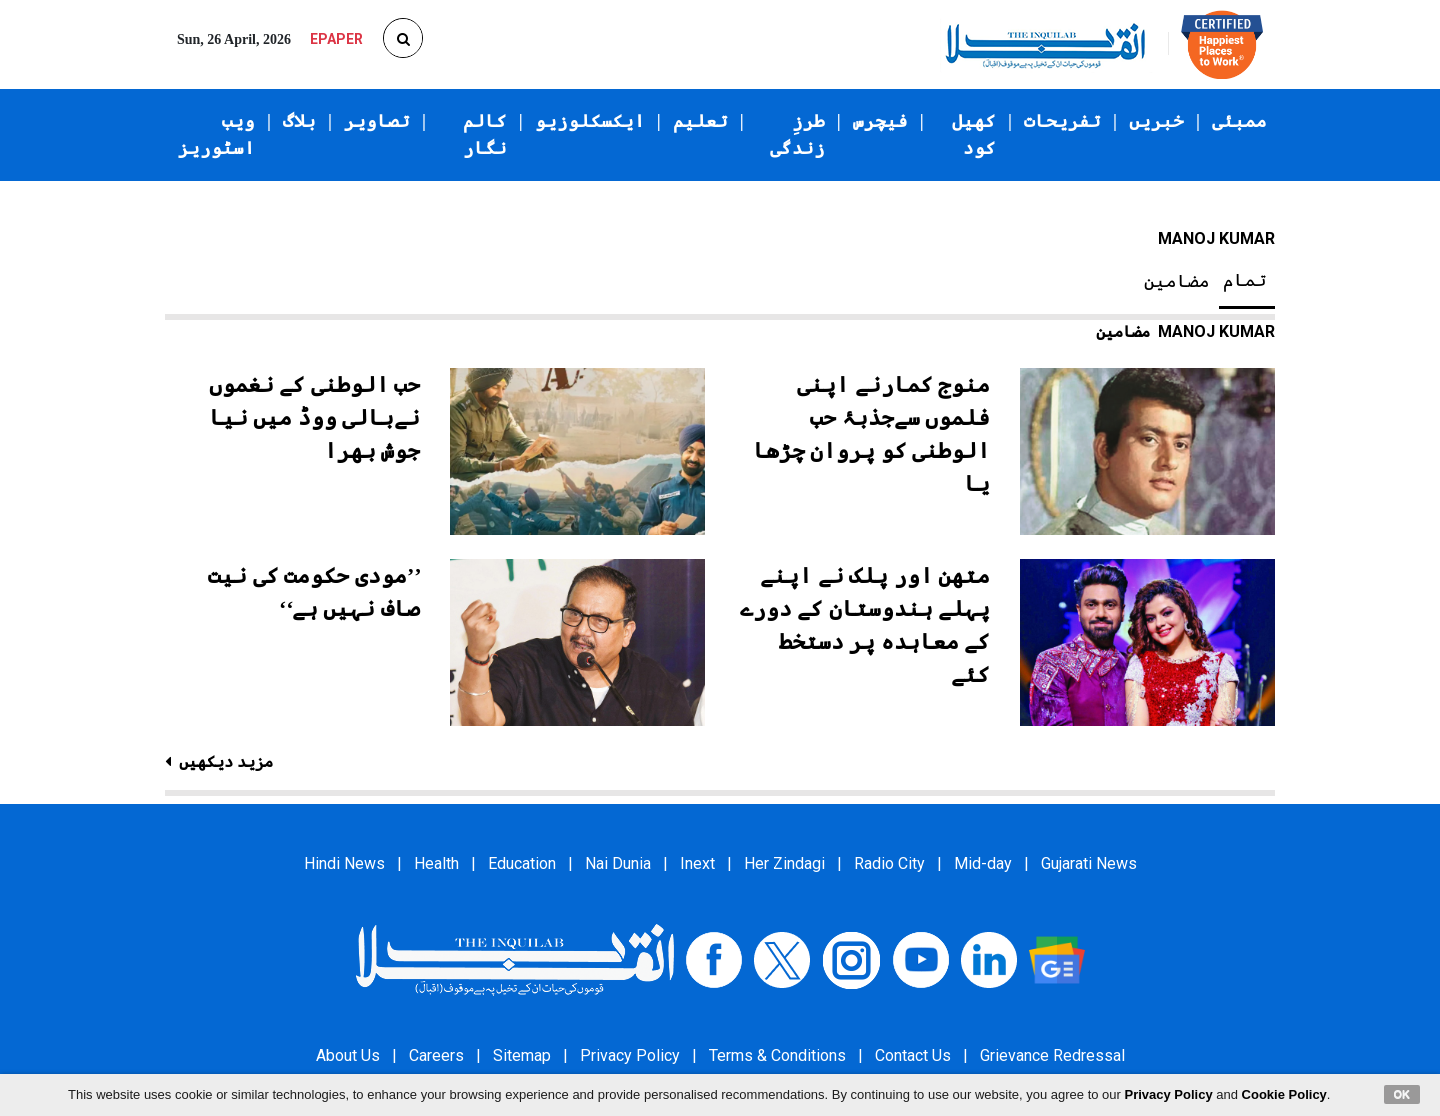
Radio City (889, 863)
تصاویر (377, 121)
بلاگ (299, 121)
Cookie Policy (1284, 1094)
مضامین (1177, 281)
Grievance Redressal (1052, 1055)
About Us (348, 1055)
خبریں (1156, 121)
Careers (436, 1055)
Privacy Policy (630, 1055)
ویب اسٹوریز (216, 134)
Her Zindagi (784, 863)
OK (1402, 1094)
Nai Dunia (618, 863)
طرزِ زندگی (797, 134)
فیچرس (880, 121)
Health (436, 863)
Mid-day (983, 863)
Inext (697, 863)
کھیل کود (974, 134)
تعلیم (700, 121)
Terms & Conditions (777, 1055)
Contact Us (913, 1055)
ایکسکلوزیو (590, 121)
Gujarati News (1089, 863)
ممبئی (1239, 121)
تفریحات (1062, 121)
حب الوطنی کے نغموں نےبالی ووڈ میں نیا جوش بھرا (315, 417)
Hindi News (344, 863)
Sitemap (522, 1055)
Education (522, 863)
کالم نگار (485, 134)
